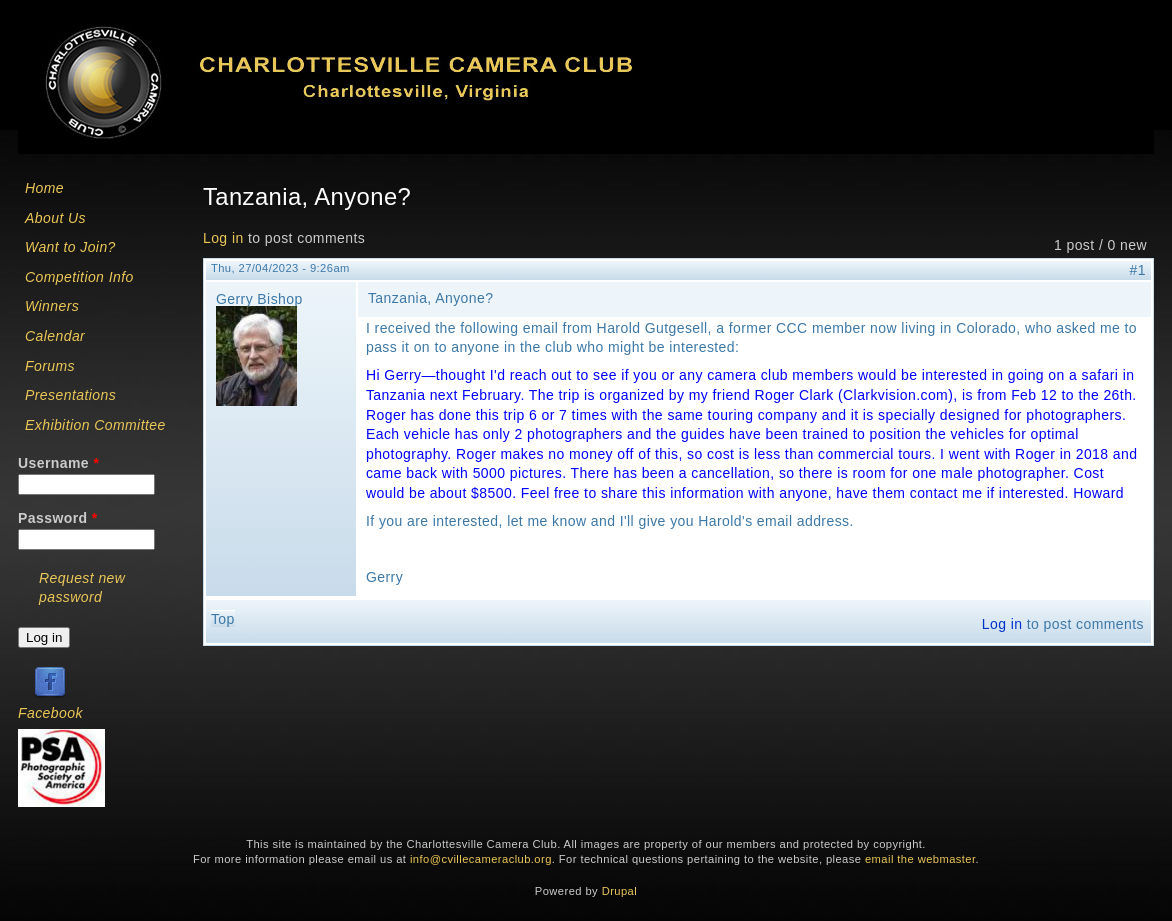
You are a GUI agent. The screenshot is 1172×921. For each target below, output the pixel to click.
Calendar (55, 336)
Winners (52, 306)
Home (44, 188)
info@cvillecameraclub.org (481, 859)
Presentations (70, 395)
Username (58, 463)
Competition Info (79, 277)
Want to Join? (70, 247)
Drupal (619, 891)
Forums (50, 366)
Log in (223, 238)
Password (58, 518)
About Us (55, 218)
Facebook (50, 713)
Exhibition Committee (95, 425)
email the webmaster (920, 859)
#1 (1138, 270)
